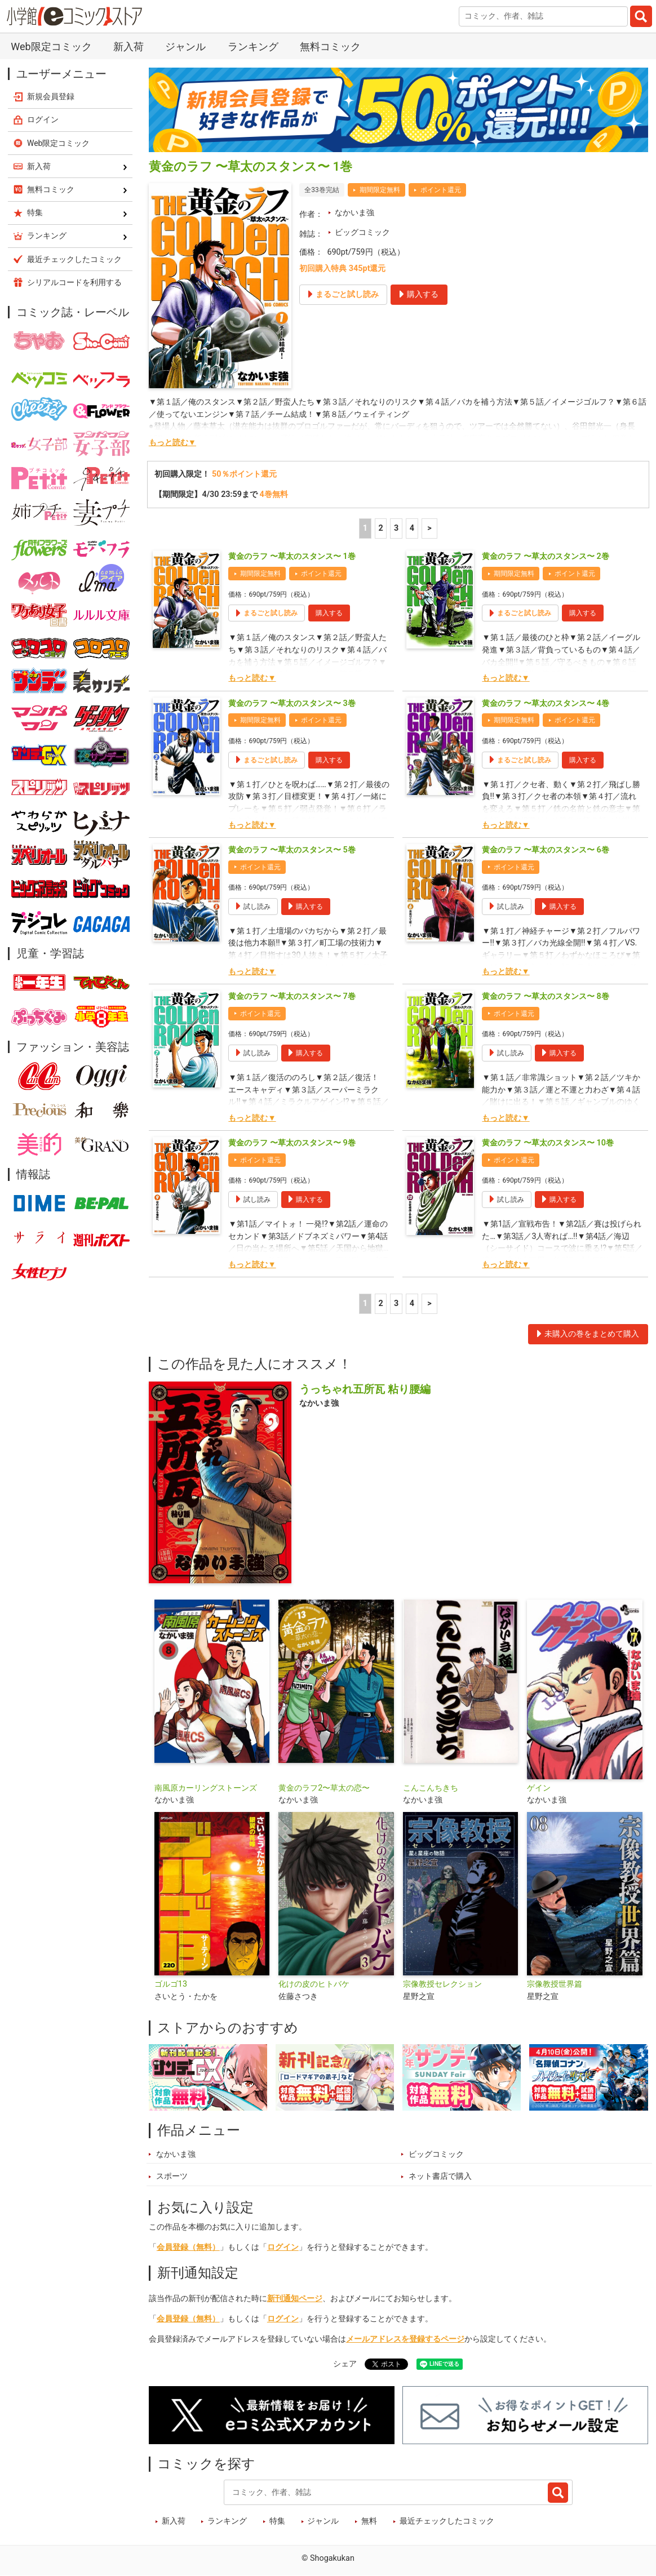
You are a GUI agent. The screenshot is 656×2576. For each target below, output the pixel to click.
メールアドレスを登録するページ (405, 2339)
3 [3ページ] (396, 528)
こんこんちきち (430, 1788)
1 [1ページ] (365, 528)
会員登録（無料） (188, 2247)
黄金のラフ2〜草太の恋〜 (324, 1788)
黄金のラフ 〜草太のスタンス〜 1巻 (291, 556)
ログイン (283, 2247)
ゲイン (539, 1788)
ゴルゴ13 (170, 1984)
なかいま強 (354, 212)
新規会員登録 (50, 96)
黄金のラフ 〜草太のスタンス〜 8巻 (545, 996)
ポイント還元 (440, 190)
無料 (369, 2521)
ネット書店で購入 (440, 2176)
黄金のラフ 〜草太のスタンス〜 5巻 (291, 850)
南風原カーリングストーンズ (205, 1788)
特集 (277, 2521)
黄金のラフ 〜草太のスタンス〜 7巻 (291, 996)
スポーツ (172, 2176)
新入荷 (128, 46)
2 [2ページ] (380, 528)
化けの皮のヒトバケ (313, 1984)
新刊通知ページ (294, 2298)
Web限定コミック (51, 46)
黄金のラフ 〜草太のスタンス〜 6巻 (545, 850)
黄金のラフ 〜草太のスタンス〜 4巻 (545, 703)
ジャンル (185, 46)
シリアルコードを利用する (74, 282)
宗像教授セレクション (442, 1984)
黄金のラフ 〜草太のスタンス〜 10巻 (548, 1143)
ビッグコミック (362, 232)
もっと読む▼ (172, 442)
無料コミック (330, 46)
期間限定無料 (380, 190)
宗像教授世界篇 (554, 1984)
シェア (345, 2364)
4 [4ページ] (412, 528)
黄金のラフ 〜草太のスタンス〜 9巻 (291, 1143)
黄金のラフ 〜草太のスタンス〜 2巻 (545, 556)
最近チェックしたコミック (447, 2521)
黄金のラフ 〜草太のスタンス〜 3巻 (291, 703)
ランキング (253, 46)
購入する (329, 613)
